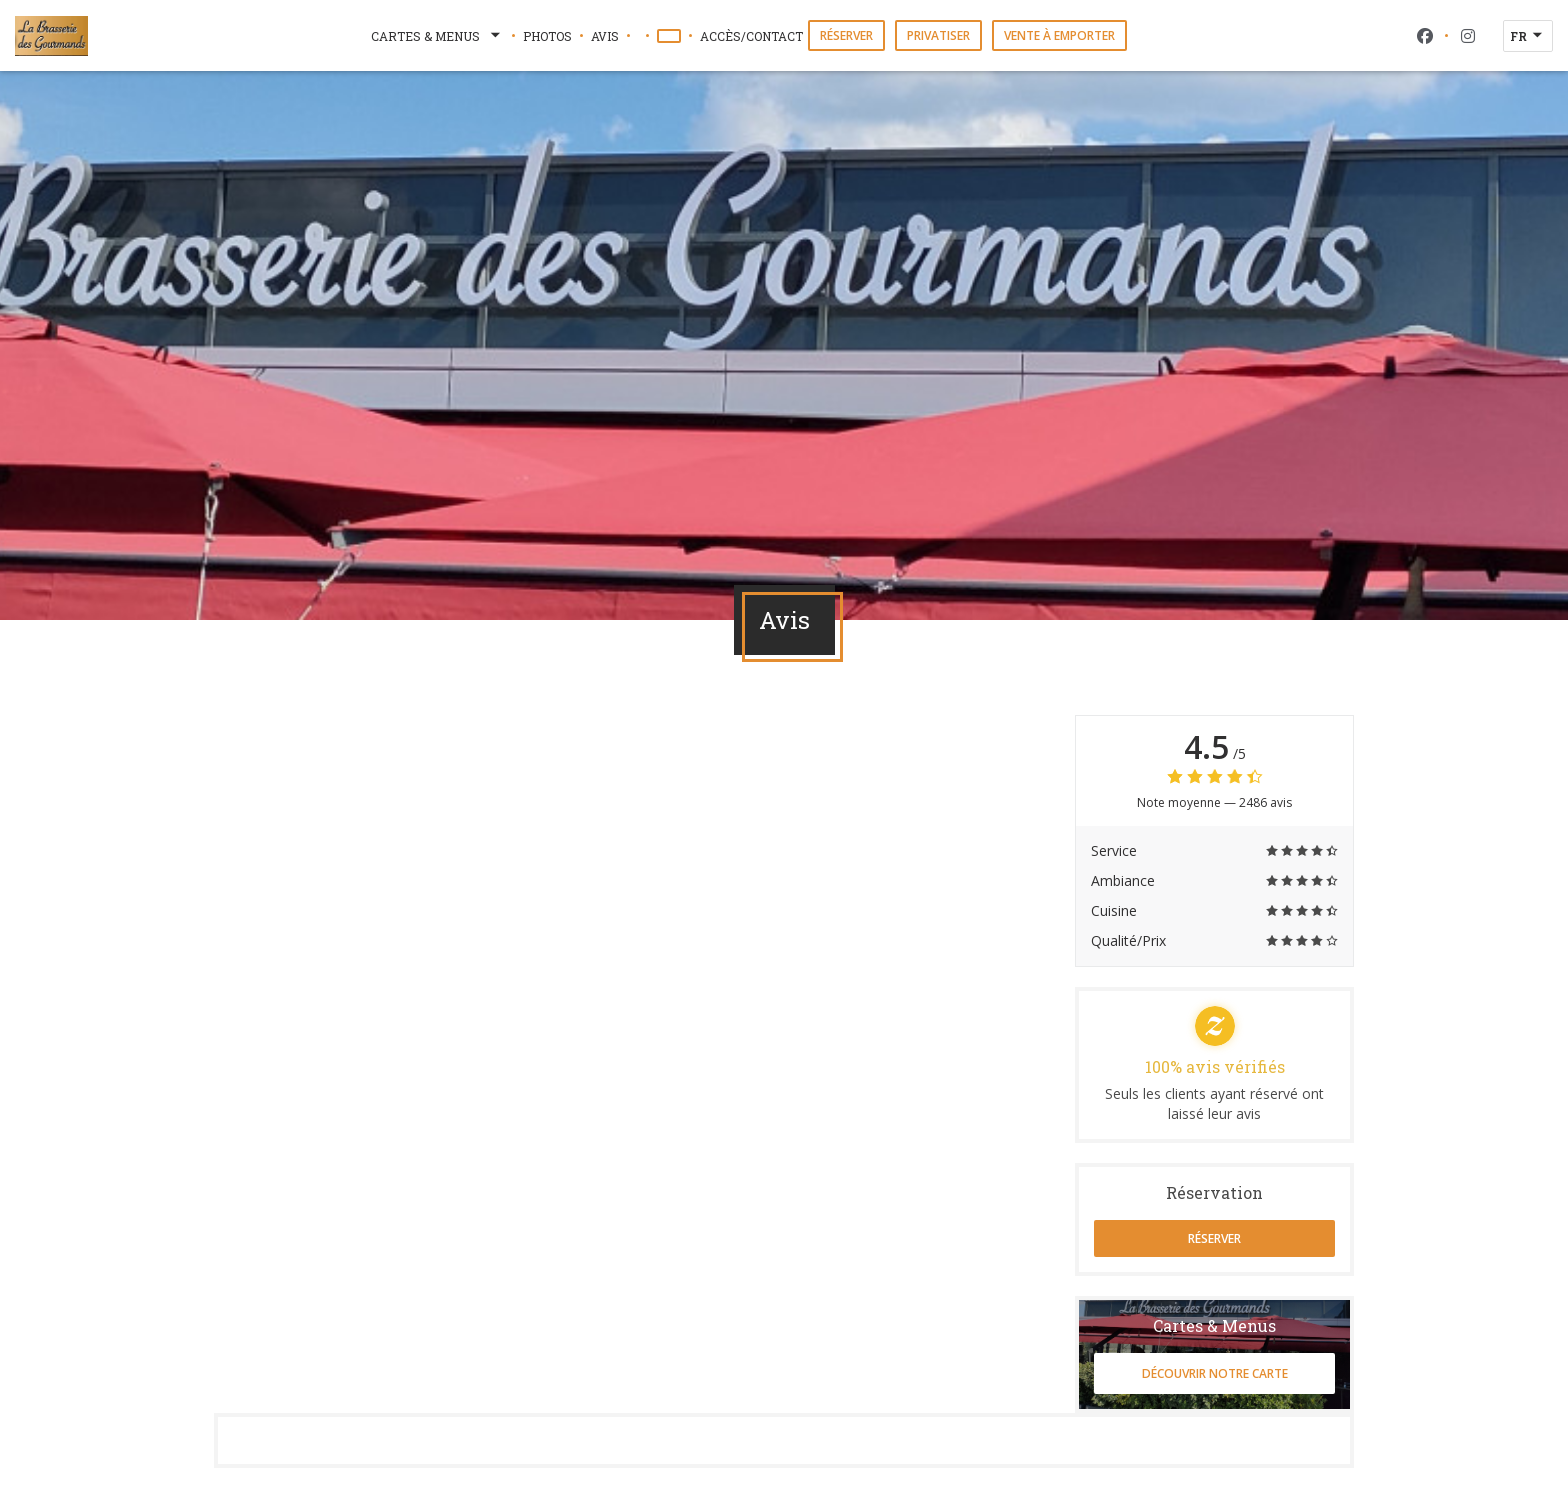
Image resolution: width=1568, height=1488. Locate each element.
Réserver (846, 35)
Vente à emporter (1059, 35)
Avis (605, 36)
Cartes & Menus (437, 36)
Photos (547, 36)
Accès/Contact (751, 36)
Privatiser (938, 35)
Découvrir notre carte (1215, 1373)
